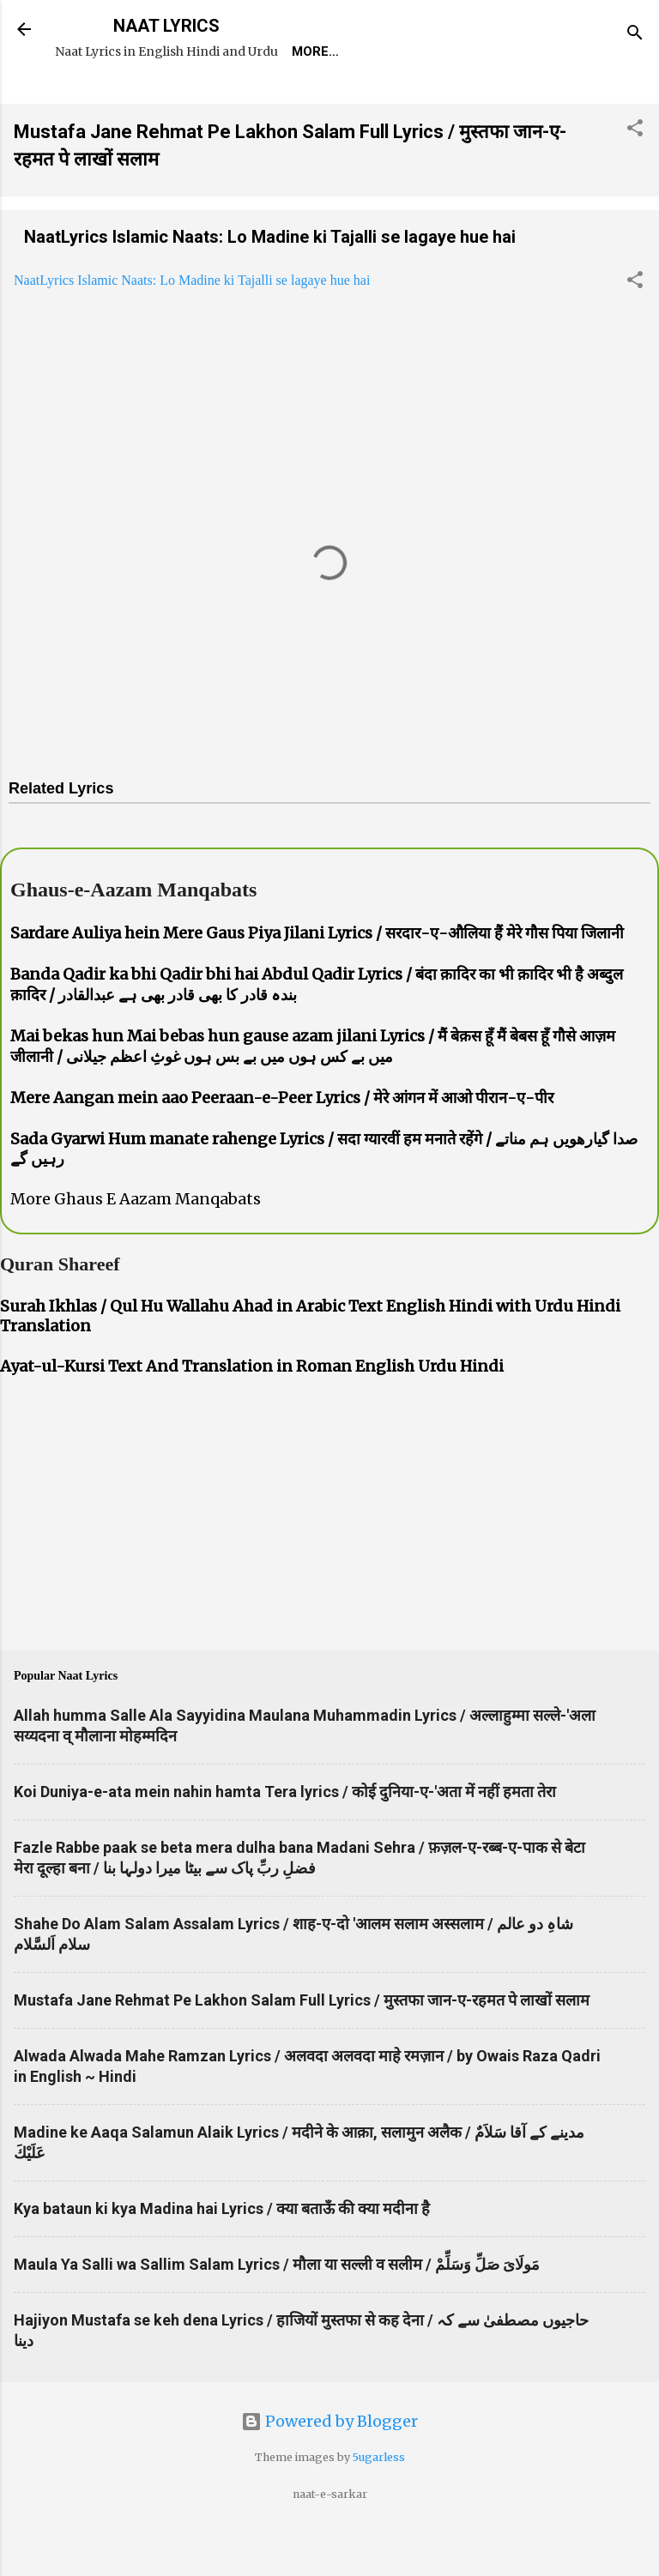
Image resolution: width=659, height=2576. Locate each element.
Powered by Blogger (329, 2470)
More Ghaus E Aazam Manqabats (135, 1248)
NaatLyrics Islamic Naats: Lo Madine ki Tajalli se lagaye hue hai (270, 285)
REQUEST (166, 100)
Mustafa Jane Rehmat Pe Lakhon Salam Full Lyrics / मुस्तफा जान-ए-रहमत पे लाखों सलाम (301, 2049)
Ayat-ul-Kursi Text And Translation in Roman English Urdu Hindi (252, 1415)
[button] (635, 179)
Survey (380, 100)
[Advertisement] (329, 1565)
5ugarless (379, 2506)
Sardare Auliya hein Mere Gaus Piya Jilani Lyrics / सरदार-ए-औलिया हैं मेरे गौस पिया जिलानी (317, 982)
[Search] (635, 35)
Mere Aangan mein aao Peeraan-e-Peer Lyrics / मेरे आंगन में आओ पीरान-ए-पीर (281, 1146)
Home (87, 100)
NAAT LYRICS (166, 25)
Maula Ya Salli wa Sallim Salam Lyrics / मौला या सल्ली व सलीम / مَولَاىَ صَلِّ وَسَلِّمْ (277, 2313)
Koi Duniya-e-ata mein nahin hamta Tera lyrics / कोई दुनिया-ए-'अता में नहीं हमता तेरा (285, 1840)
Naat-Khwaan (275, 100)
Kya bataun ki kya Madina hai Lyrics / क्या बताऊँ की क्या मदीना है (222, 2257)
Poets (458, 100)
